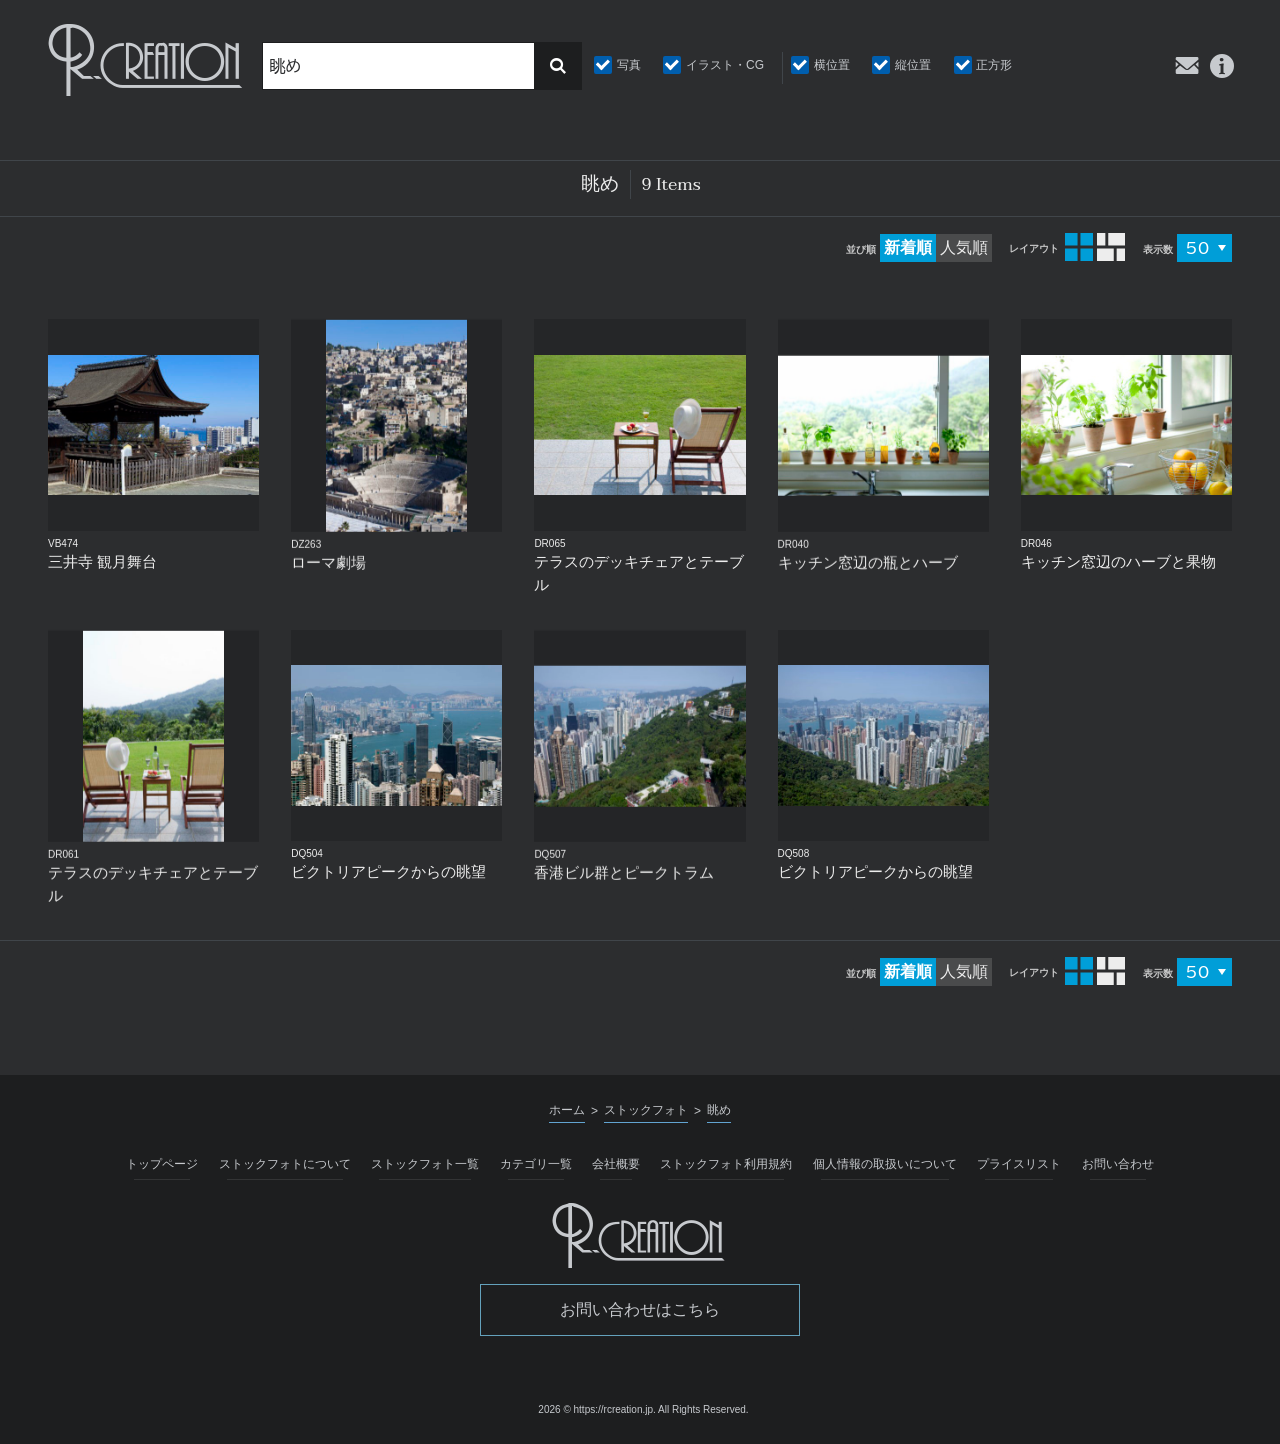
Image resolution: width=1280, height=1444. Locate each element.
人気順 (964, 247)
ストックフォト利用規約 (726, 1164)
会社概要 (616, 1164)
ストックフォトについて (285, 1164)
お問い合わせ (1118, 1164)
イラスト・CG (725, 65)
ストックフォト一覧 (425, 1164)
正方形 (994, 65)
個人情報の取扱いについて (885, 1164)
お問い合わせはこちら (640, 1309)
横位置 (832, 65)
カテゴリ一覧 (536, 1164)
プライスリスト (1019, 1164)
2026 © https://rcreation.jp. (596, 1409)
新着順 (908, 247)
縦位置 (913, 65)
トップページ (162, 1164)
